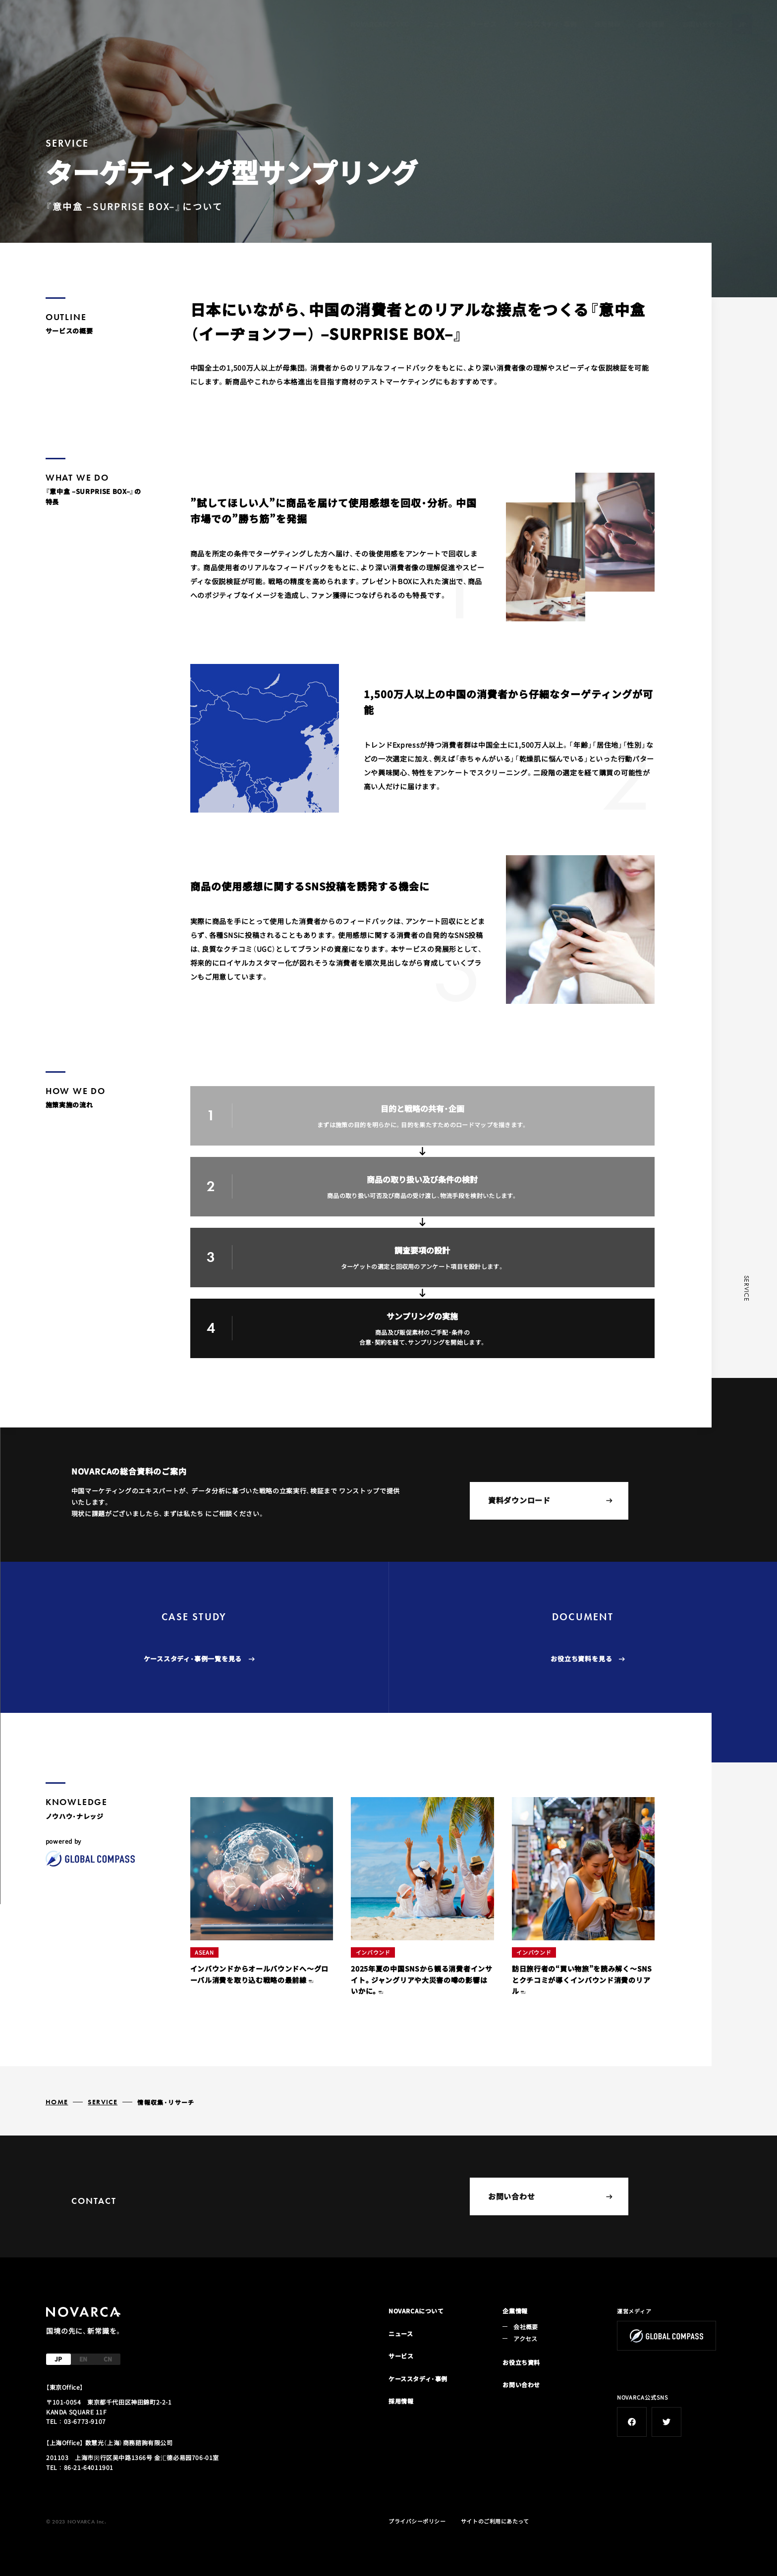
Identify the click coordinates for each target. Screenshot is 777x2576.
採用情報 (607, 24)
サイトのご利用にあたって (495, 2521)
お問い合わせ (702, 24)
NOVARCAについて (379, 24)
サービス (483, 24)
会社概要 (651, 24)
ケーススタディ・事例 (545, 24)
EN (83, 2359)
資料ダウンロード (550, 1500)
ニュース (440, 24)
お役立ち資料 (521, 2362)
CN (108, 2359)
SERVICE (102, 2101)
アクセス (525, 2338)
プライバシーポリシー (417, 2521)
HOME (57, 2101)
